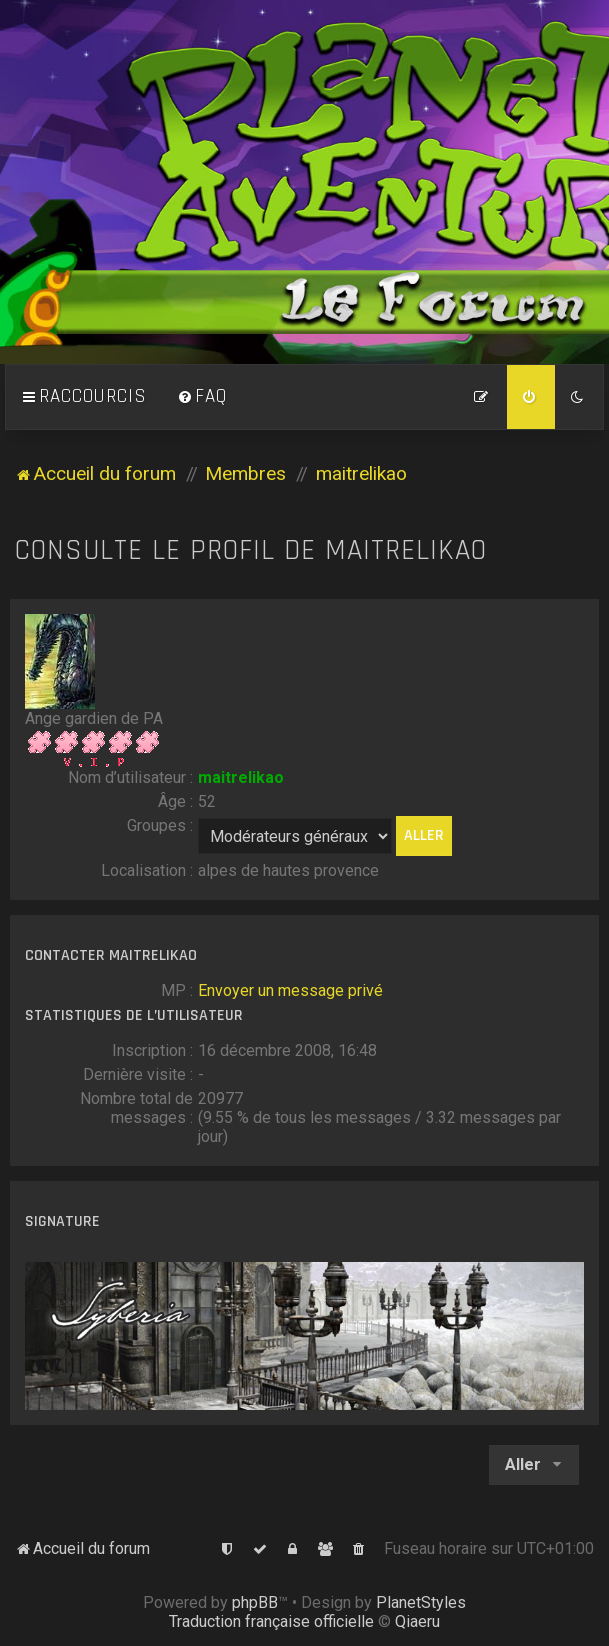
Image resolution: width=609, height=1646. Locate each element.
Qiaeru (417, 1621)
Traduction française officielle (271, 1621)
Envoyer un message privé (290, 990)
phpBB (255, 1602)
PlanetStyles (421, 1602)
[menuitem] (202, 397)
